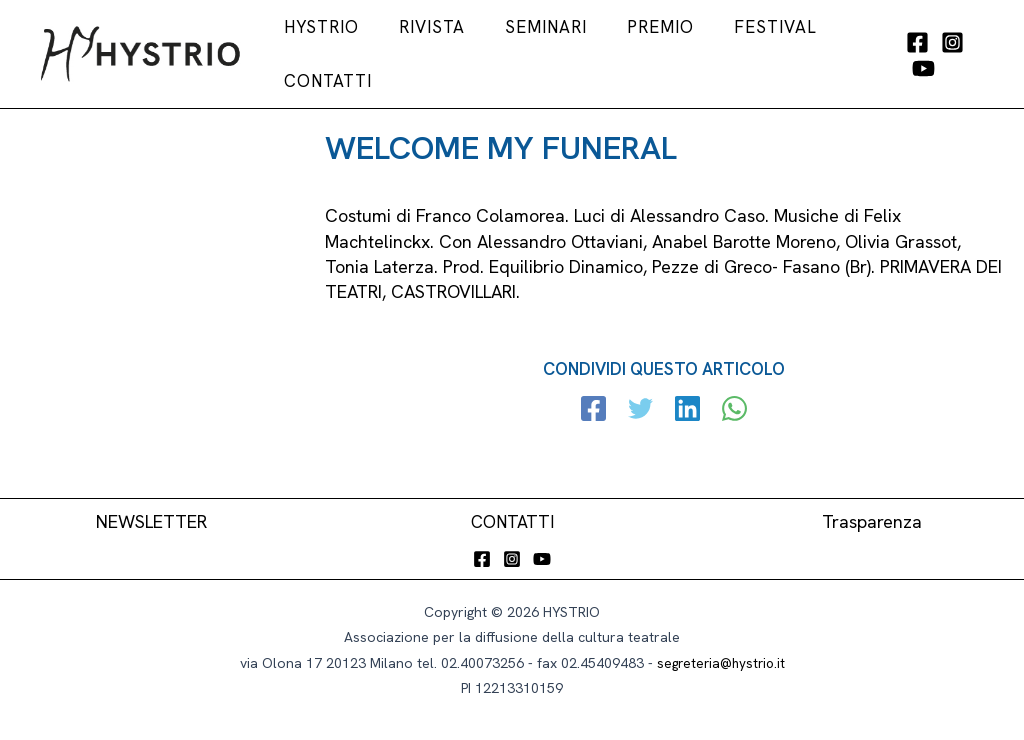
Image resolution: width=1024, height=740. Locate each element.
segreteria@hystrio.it (720, 657)
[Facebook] (907, 52)
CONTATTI (512, 515)
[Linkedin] (686, 404)
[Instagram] (942, 52)
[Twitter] (642, 404)
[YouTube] (977, 52)
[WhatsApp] (730, 404)
